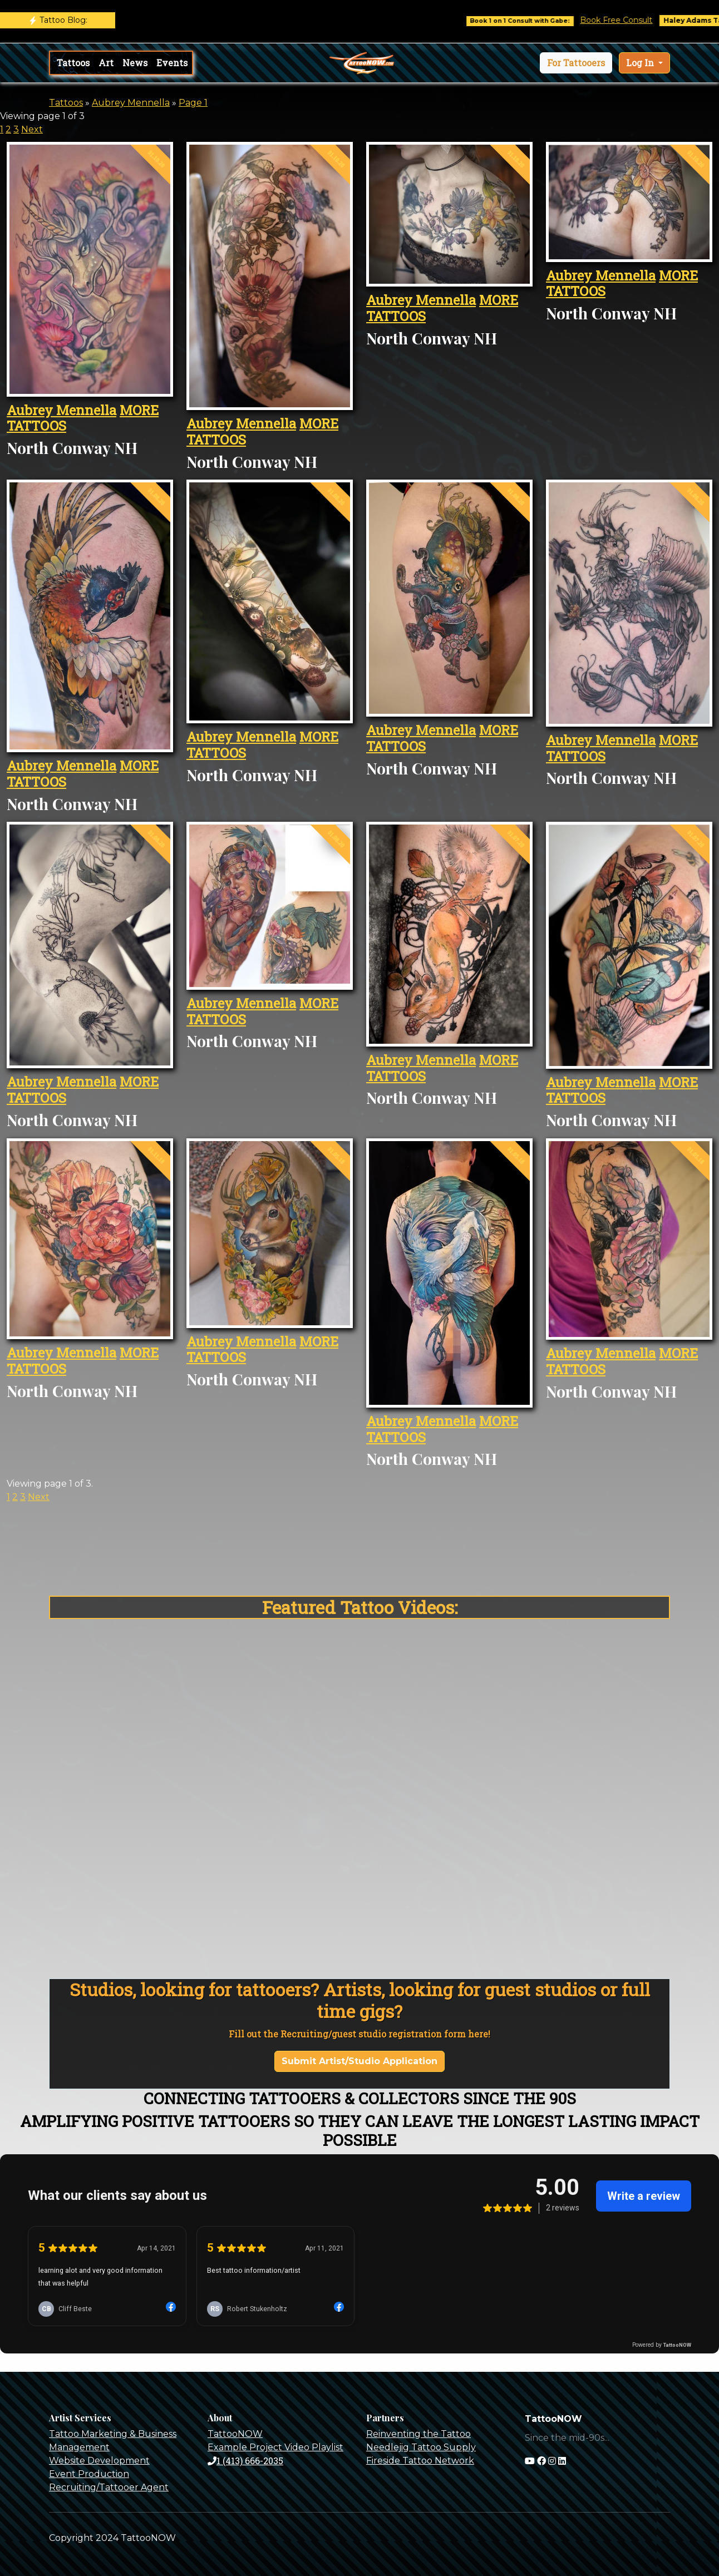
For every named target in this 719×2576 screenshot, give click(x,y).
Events (172, 62)
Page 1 (193, 102)
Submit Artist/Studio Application (359, 2061)
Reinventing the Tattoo (418, 2434)
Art (106, 62)
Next (32, 129)
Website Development (99, 2460)
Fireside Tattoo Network (420, 2460)
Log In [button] (641, 62)
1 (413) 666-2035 (245, 2460)
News (134, 62)
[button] (576, 62)
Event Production (89, 2474)
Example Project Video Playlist (275, 2447)
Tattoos (73, 62)
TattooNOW (235, 2434)
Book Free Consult (629, 20)
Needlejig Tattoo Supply (421, 2447)
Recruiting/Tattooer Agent (109, 2487)
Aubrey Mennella (131, 102)
